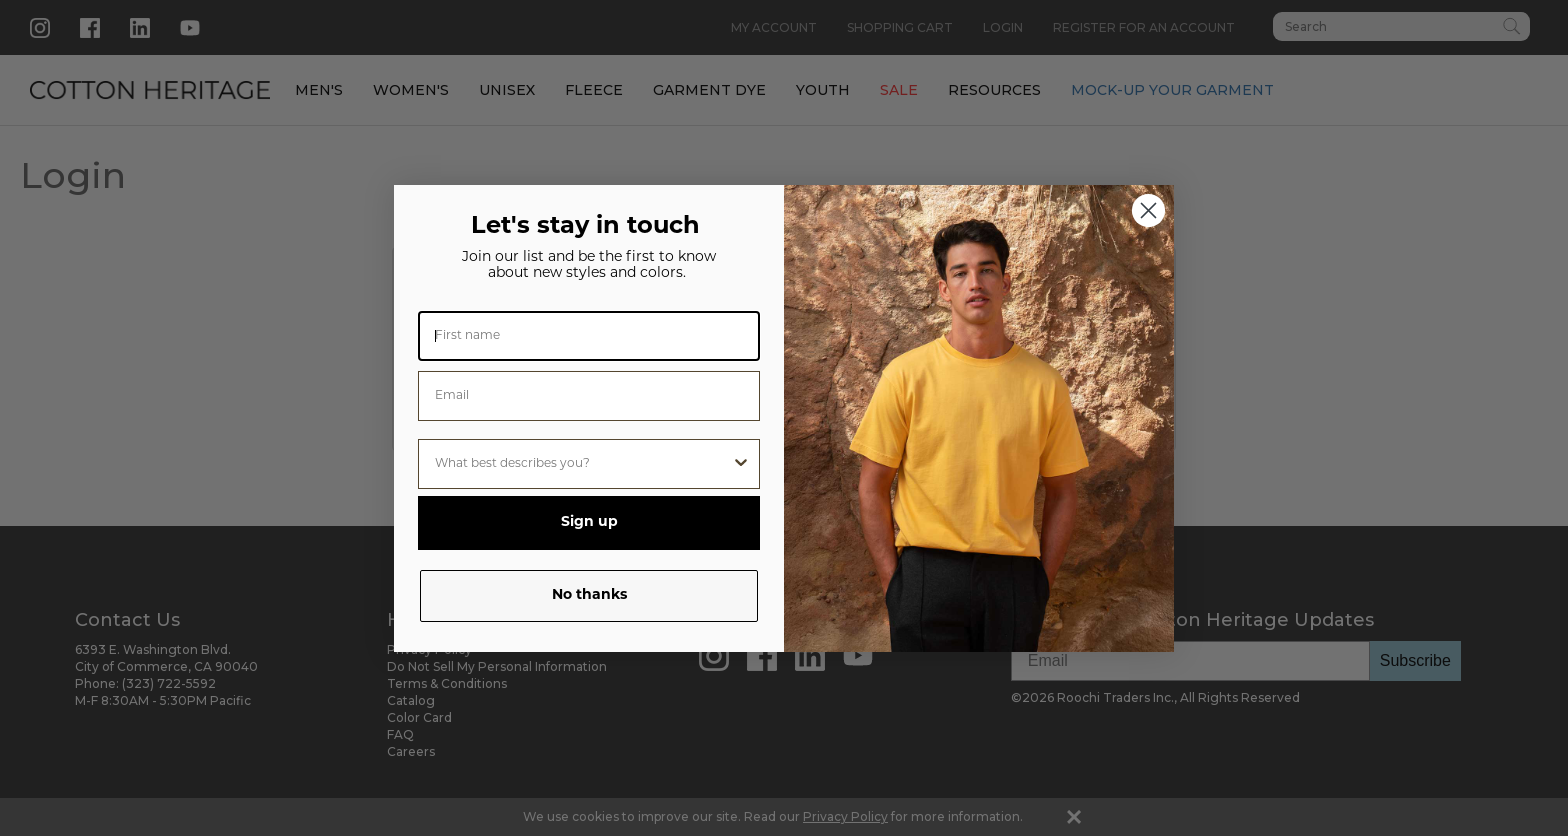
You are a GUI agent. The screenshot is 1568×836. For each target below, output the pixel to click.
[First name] (589, 336)
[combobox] (583, 464)
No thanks (589, 595)
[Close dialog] (1148, 210)
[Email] (589, 396)
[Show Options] (741, 464)
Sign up (589, 522)
